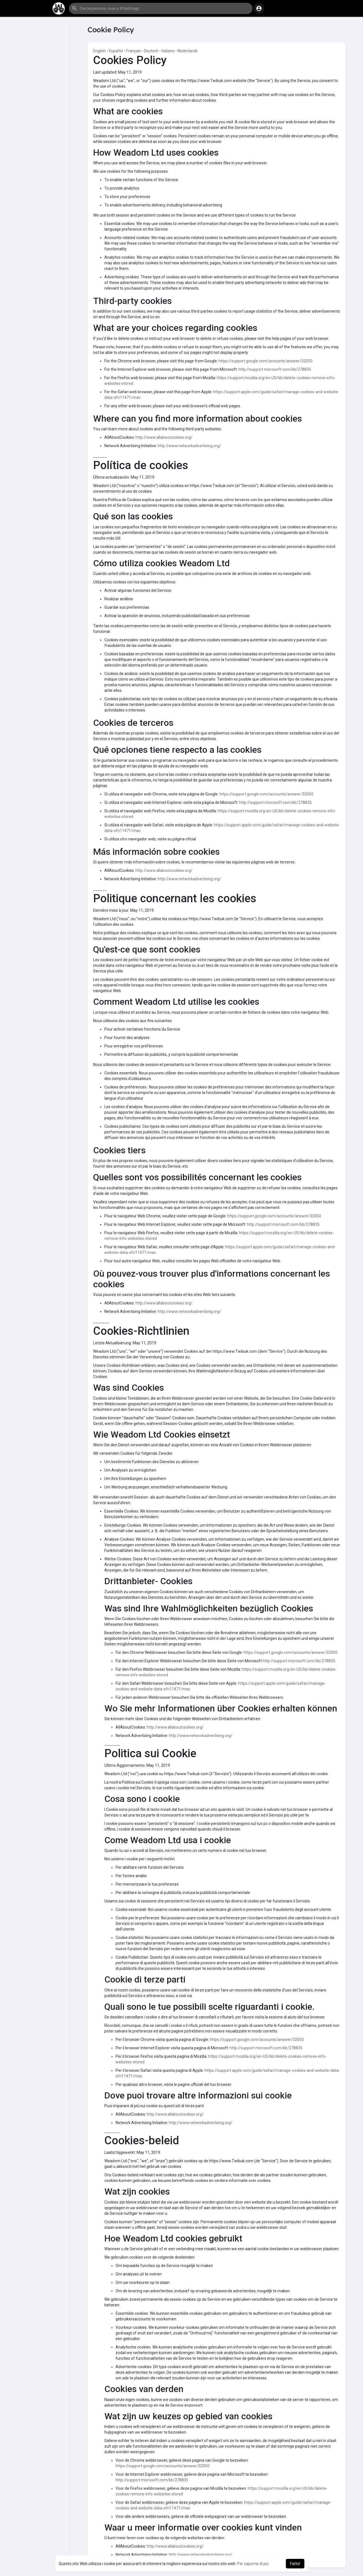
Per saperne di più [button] (253, 2563)
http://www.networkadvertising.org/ (189, 446)
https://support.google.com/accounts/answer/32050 (266, 361)
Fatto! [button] (295, 2563)
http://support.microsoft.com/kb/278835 (274, 369)
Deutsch (151, 51)
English (99, 51)
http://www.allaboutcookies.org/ (163, 437)
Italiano (168, 51)
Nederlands (188, 51)
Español (116, 51)
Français (133, 51)
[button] (160, 8)
